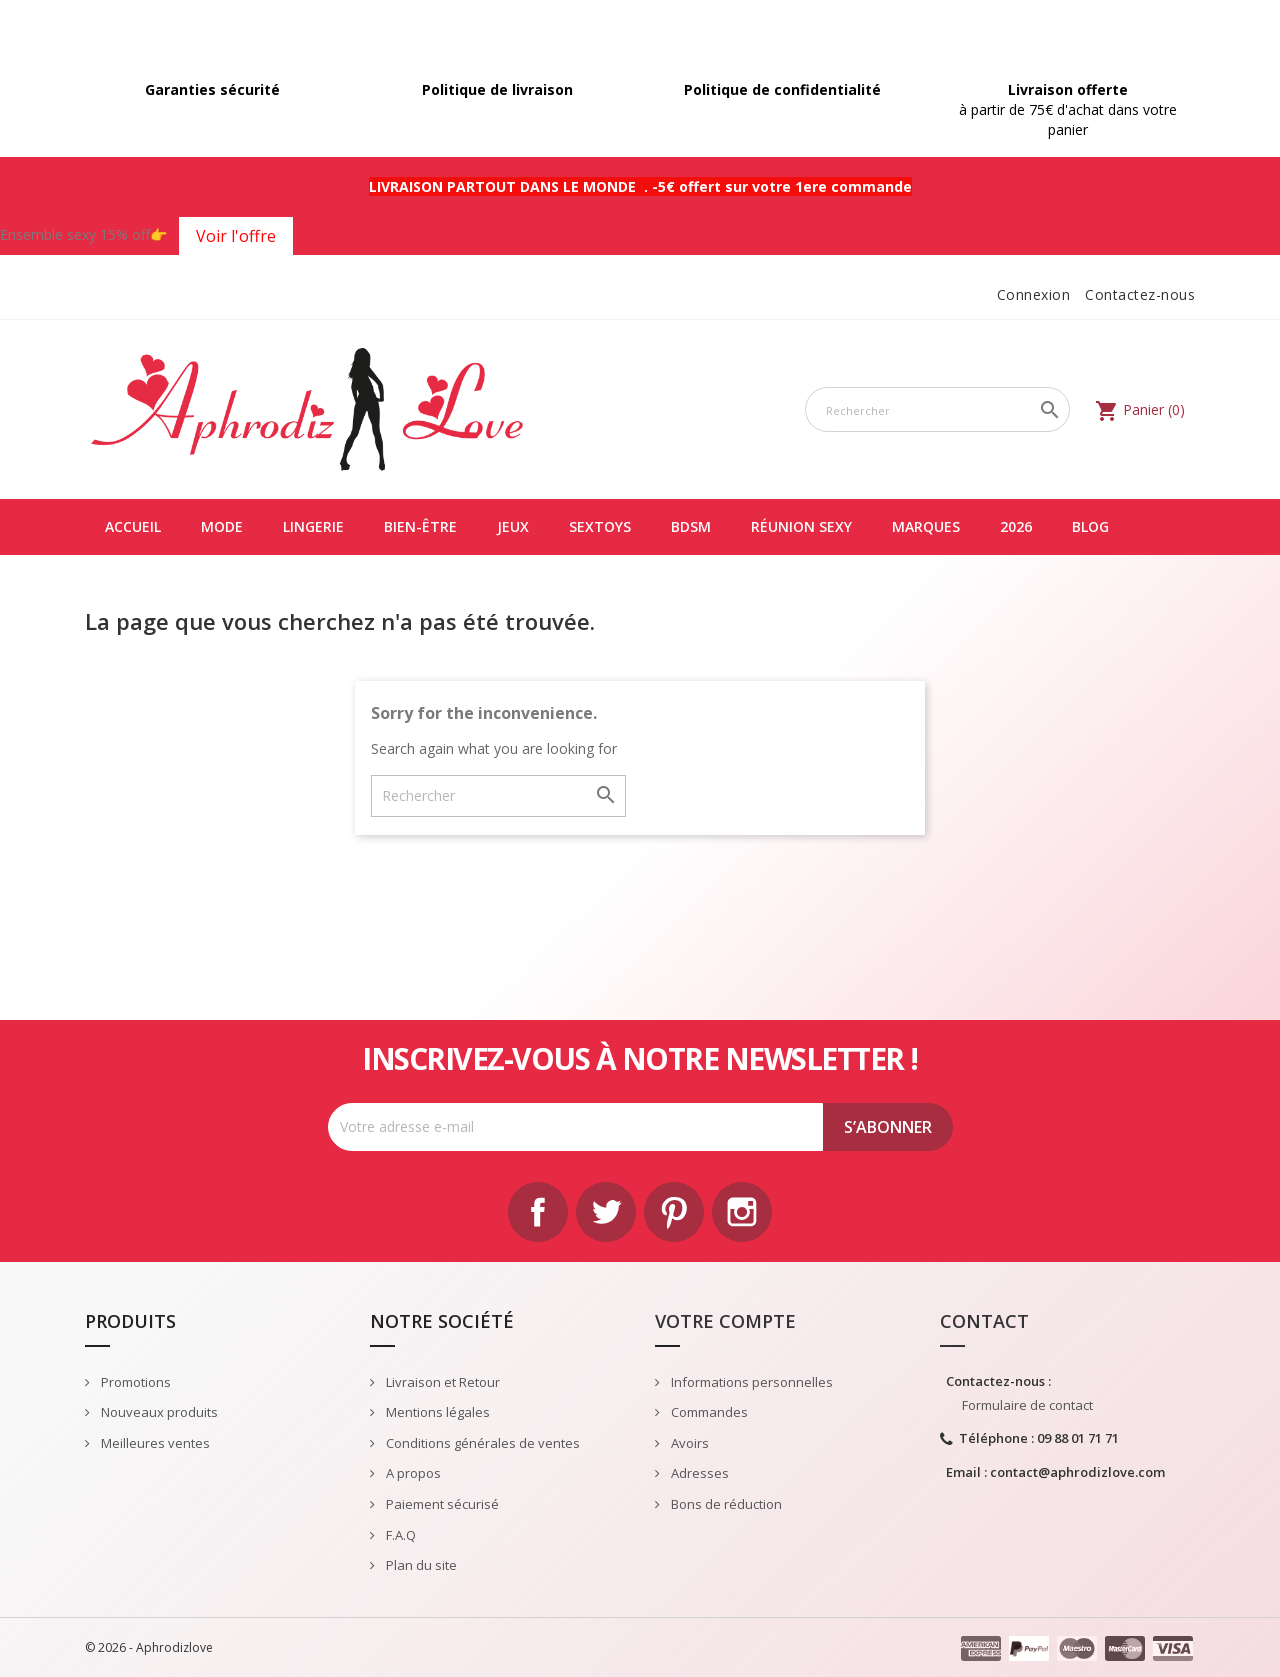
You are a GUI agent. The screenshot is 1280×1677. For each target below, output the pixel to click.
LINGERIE (313, 526)
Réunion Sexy (801, 526)
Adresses (698, 1473)
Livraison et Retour (441, 1382)
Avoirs (688, 1443)
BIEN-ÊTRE (420, 526)
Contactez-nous (1140, 294)
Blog (1090, 526)
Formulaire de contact (1027, 1405)
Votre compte (725, 1321)
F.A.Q (399, 1535)
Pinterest (674, 1212)
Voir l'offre (236, 236)
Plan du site (420, 1565)
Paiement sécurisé (441, 1504)
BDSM (691, 526)
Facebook (538, 1212)
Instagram (742, 1212)
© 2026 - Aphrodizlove (149, 1647)
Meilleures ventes (154, 1443)
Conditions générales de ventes (481, 1443)
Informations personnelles (750, 1382)
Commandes (708, 1412)
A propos (412, 1473)
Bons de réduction (725, 1504)
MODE (222, 526)
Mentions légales (436, 1412)
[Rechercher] (937, 409)
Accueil (133, 526)
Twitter (606, 1212)
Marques (926, 526)
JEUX (513, 526)
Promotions (134, 1382)
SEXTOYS (600, 526)
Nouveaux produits (158, 1412)
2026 (1016, 526)
